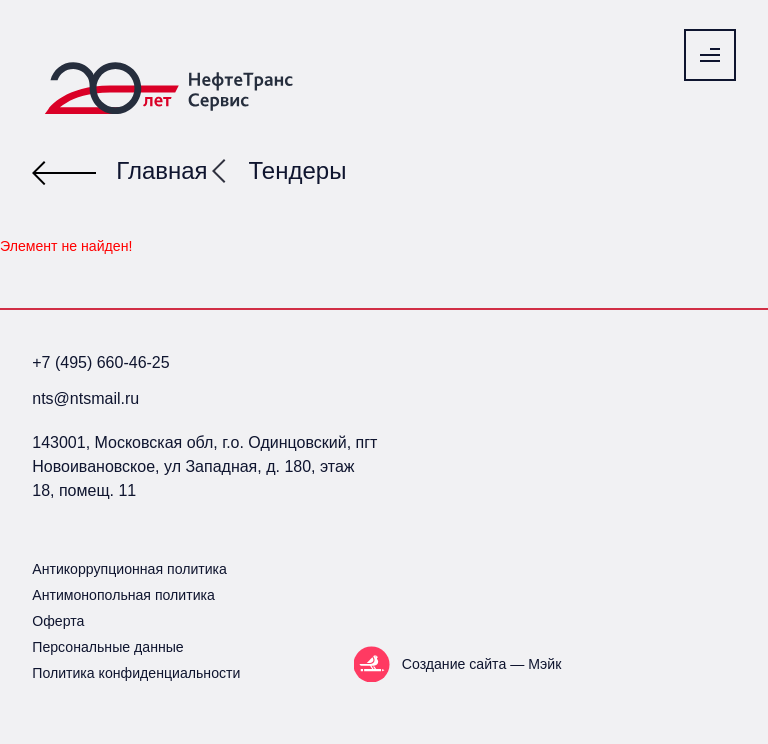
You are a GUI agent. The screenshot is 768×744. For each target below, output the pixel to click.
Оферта (58, 621)
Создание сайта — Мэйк (482, 664)
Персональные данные (107, 647)
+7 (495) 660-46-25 (100, 362)
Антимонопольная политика (123, 595)
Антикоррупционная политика (129, 569)
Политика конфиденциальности (136, 673)
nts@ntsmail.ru (85, 398)
